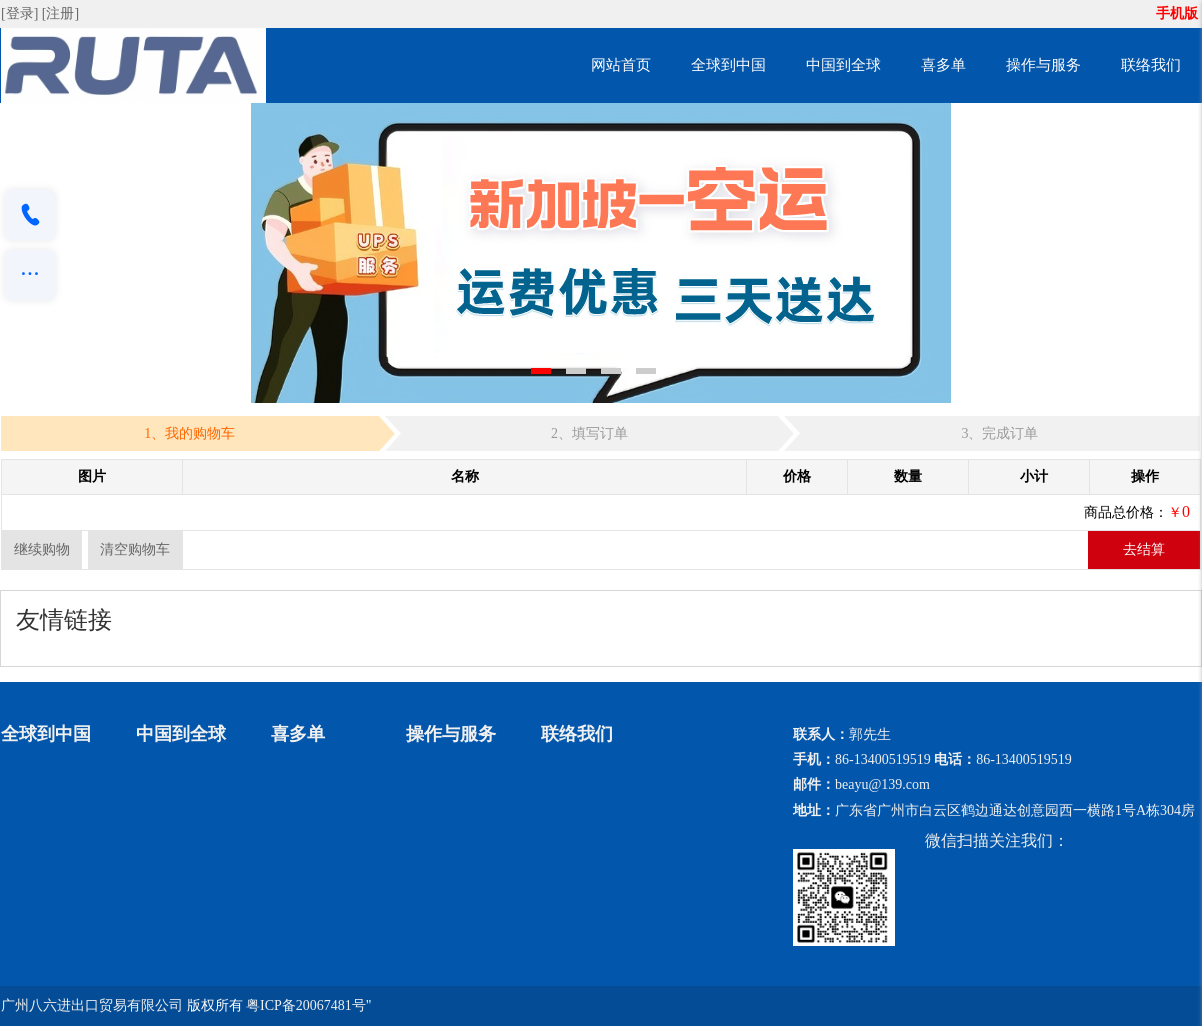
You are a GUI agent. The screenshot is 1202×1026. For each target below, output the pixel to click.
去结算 (1144, 549)
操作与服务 (1043, 65)
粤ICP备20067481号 (306, 1005)
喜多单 (943, 65)
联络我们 (1151, 65)
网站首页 (621, 65)
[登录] (21, 13)
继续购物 (42, 549)
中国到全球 (843, 65)
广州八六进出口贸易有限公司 (92, 1005)
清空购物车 (135, 549)
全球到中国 (728, 65)
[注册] (62, 13)
